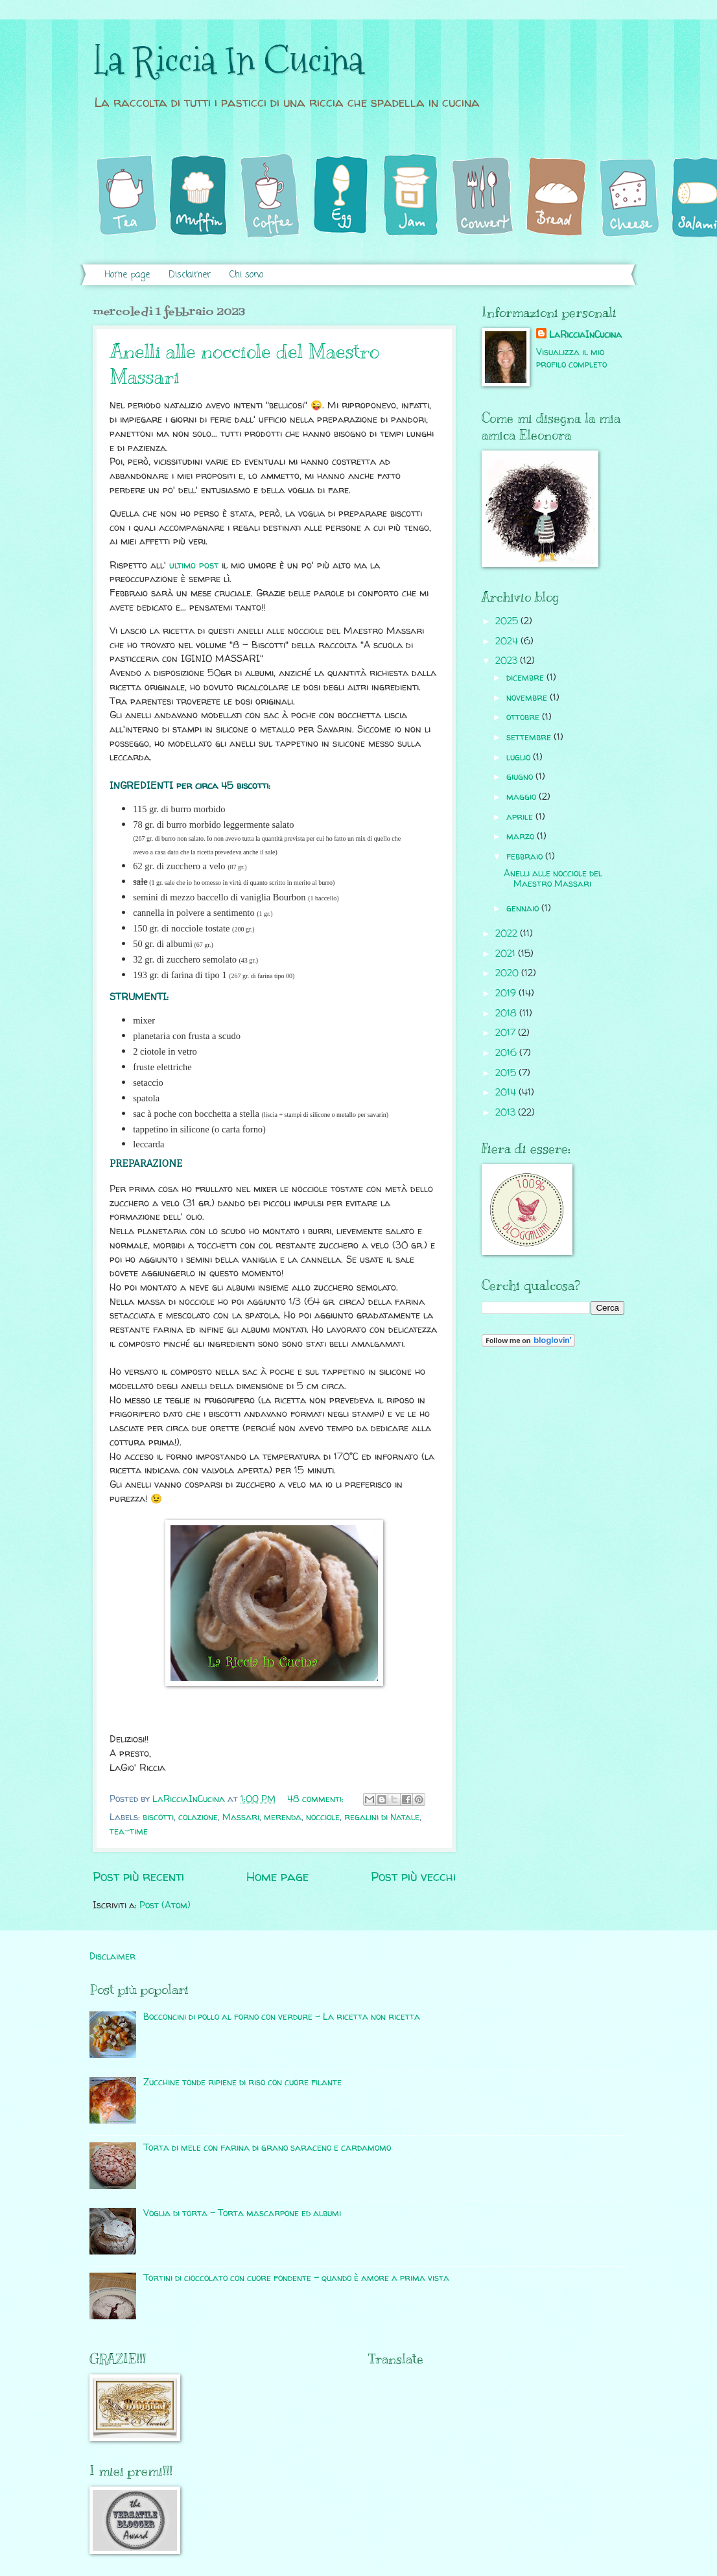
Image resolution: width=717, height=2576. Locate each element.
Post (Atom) (165, 1905)
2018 (507, 1013)
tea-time (129, 1831)
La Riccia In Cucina (228, 61)
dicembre (526, 677)
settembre (530, 737)
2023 (507, 660)
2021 (506, 953)
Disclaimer (190, 275)
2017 (506, 1032)
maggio (522, 796)
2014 (507, 1092)
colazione (198, 1816)
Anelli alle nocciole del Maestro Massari (553, 878)
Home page (127, 275)
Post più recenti (138, 1876)
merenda (282, 1816)
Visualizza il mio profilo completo (571, 357)
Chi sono (246, 275)
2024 (508, 641)
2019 (507, 993)
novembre (528, 697)
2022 (507, 933)
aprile (520, 816)
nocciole (323, 1816)
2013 (506, 1112)
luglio (519, 757)
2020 (508, 972)
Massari (240, 1816)
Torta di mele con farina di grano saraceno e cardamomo (267, 2147)
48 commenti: (316, 1798)
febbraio (525, 856)
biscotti (158, 1816)
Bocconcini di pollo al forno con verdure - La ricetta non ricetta (281, 2016)
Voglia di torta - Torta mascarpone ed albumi (242, 2213)
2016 (507, 1052)
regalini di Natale (381, 1816)
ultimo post (193, 565)
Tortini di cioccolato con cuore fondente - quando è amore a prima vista (296, 2277)
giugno (520, 776)
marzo (521, 836)
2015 (507, 1072)
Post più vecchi (413, 1876)
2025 (508, 621)
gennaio (523, 908)
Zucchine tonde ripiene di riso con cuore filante (242, 2082)
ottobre (524, 716)
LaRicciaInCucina (585, 334)
